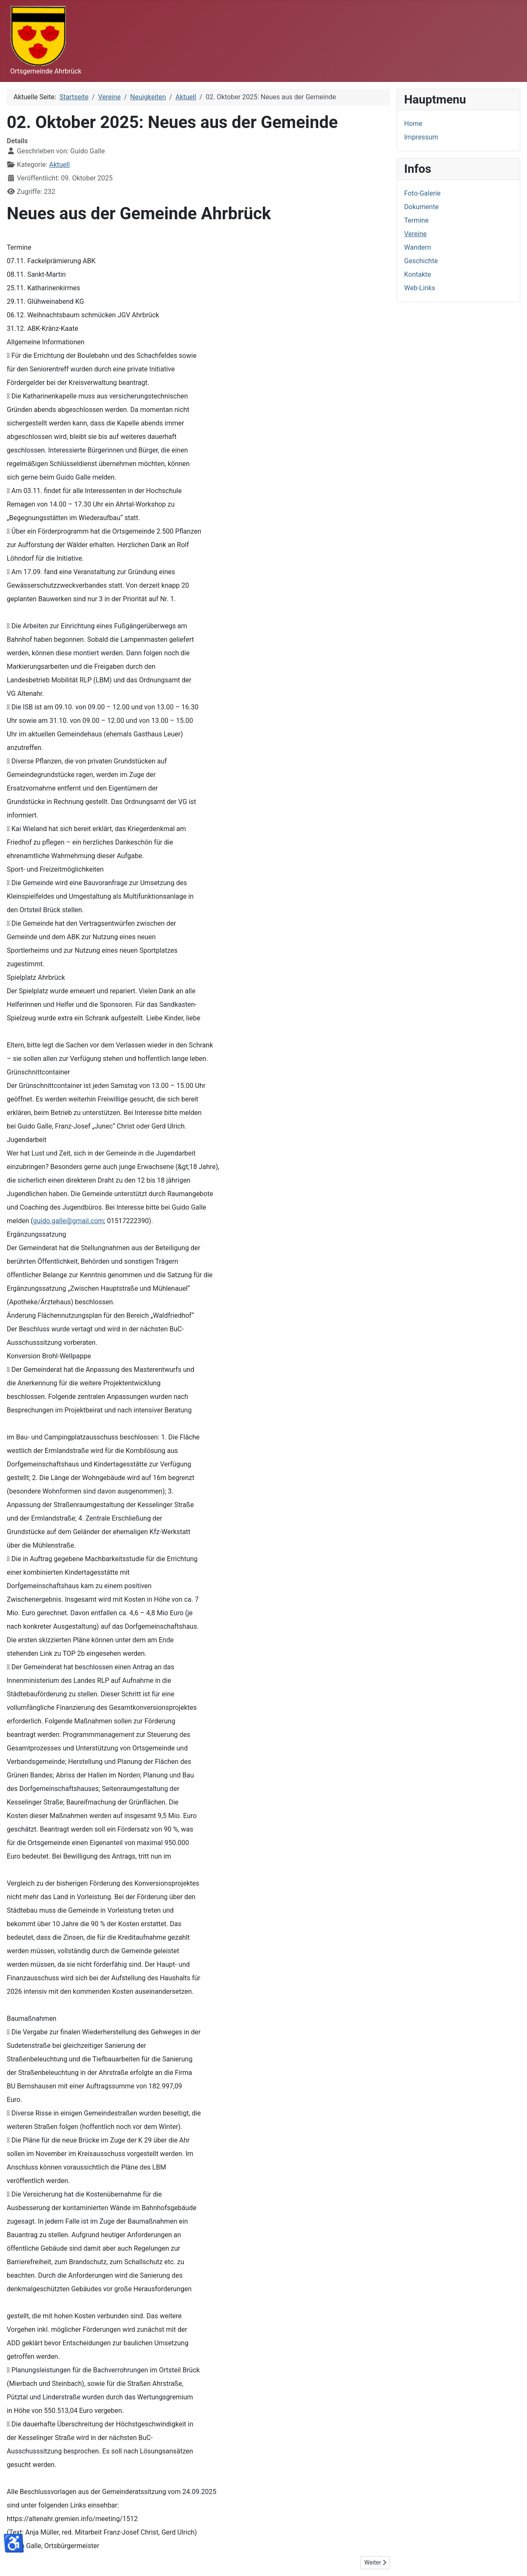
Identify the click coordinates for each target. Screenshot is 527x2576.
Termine (416, 220)
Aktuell (59, 165)
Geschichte (421, 261)
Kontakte (417, 274)
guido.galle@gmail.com (68, 1221)
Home (413, 124)
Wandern (417, 247)
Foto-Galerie (422, 193)
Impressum (421, 137)
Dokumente (421, 207)
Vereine (415, 234)
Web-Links (419, 288)
